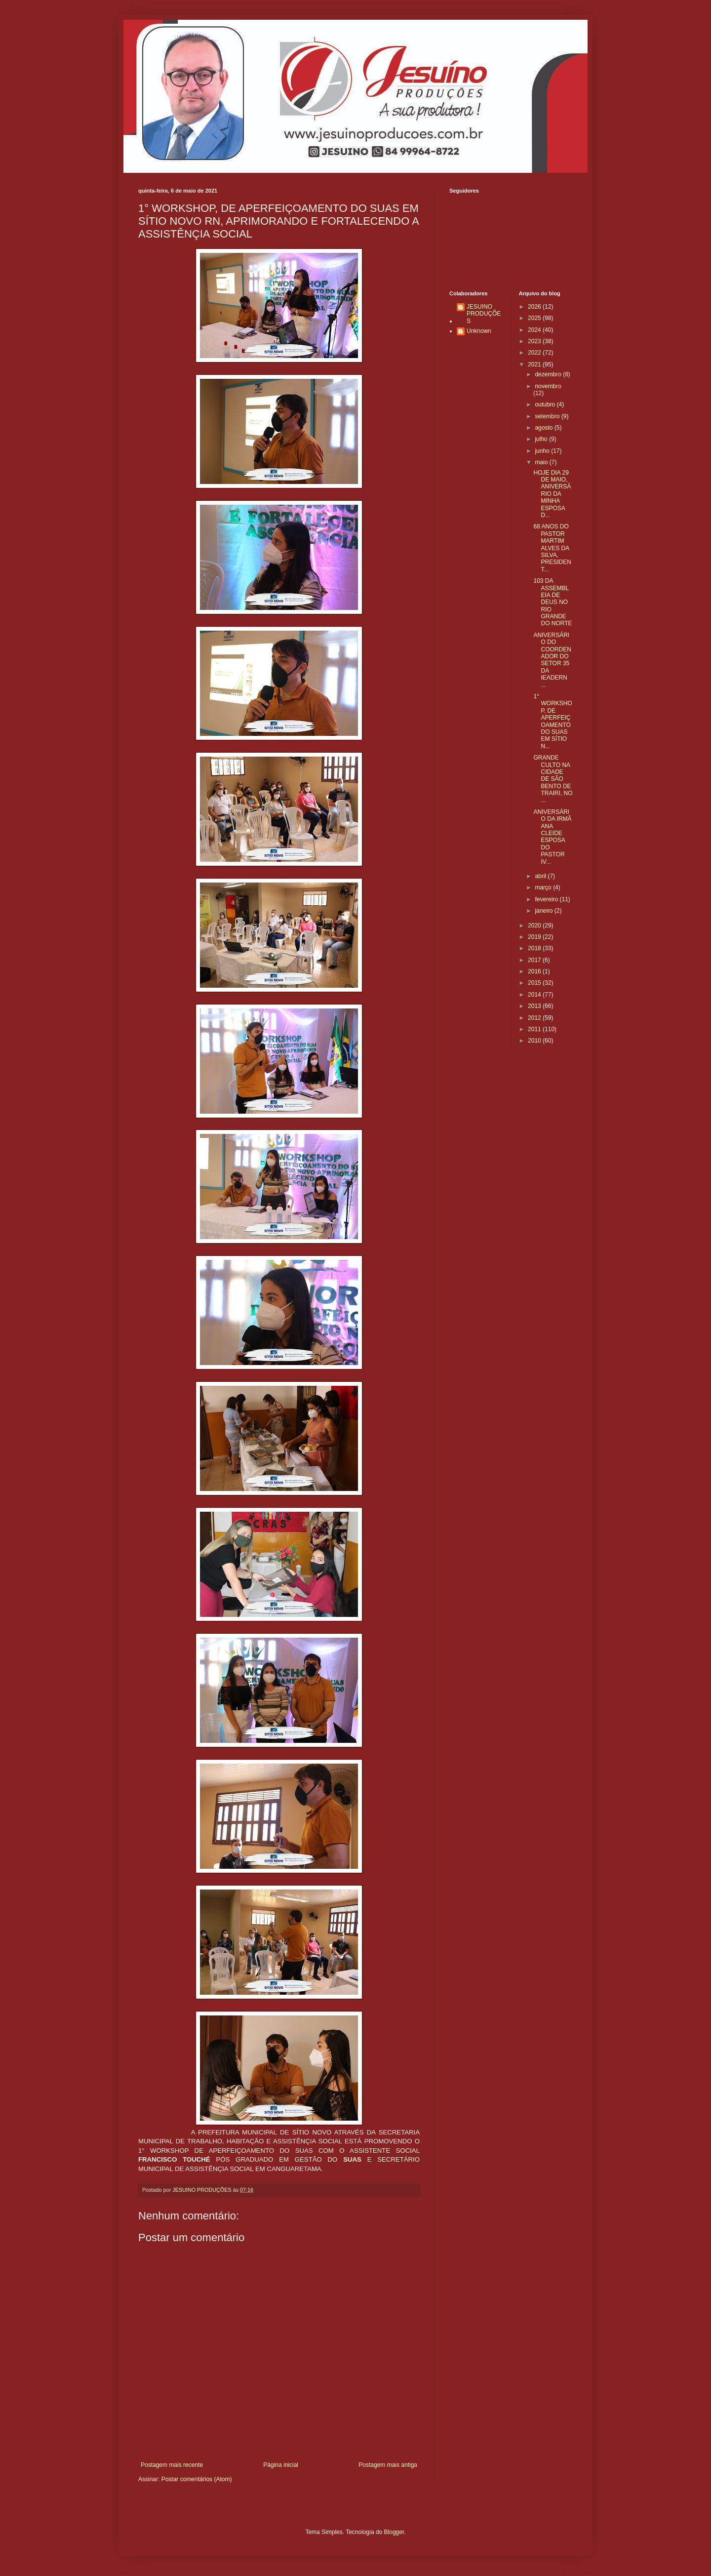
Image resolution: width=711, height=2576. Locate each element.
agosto (544, 427)
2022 (535, 352)
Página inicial (280, 2464)
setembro (548, 416)
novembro (548, 386)
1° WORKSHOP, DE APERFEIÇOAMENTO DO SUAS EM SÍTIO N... (552, 721)
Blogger (394, 2532)
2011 (535, 1029)
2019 (535, 936)
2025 (535, 318)
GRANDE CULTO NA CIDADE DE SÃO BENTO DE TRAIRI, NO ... (552, 779)
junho (543, 450)
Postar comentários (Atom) (196, 2479)
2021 (535, 364)
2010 (535, 1040)
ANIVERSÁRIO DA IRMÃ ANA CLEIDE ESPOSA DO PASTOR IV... (552, 836)
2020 (535, 925)
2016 (535, 971)
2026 (535, 306)
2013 (535, 1006)
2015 (535, 982)
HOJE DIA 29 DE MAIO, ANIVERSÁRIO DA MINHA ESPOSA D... (552, 494)
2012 (535, 1017)
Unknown (479, 330)
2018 (535, 948)
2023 (535, 341)
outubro (545, 404)
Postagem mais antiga (387, 2464)
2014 (535, 994)
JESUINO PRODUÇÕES (484, 313)
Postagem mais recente (172, 2464)
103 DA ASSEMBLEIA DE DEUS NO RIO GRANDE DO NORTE (552, 602)
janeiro (544, 910)
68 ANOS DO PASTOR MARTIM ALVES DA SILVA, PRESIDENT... (552, 547)
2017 (535, 960)
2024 (535, 329)
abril (541, 876)
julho (542, 439)
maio (542, 462)
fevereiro (547, 899)
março (544, 887)
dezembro (549, 374)
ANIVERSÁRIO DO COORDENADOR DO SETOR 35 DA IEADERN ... (552, 660)
